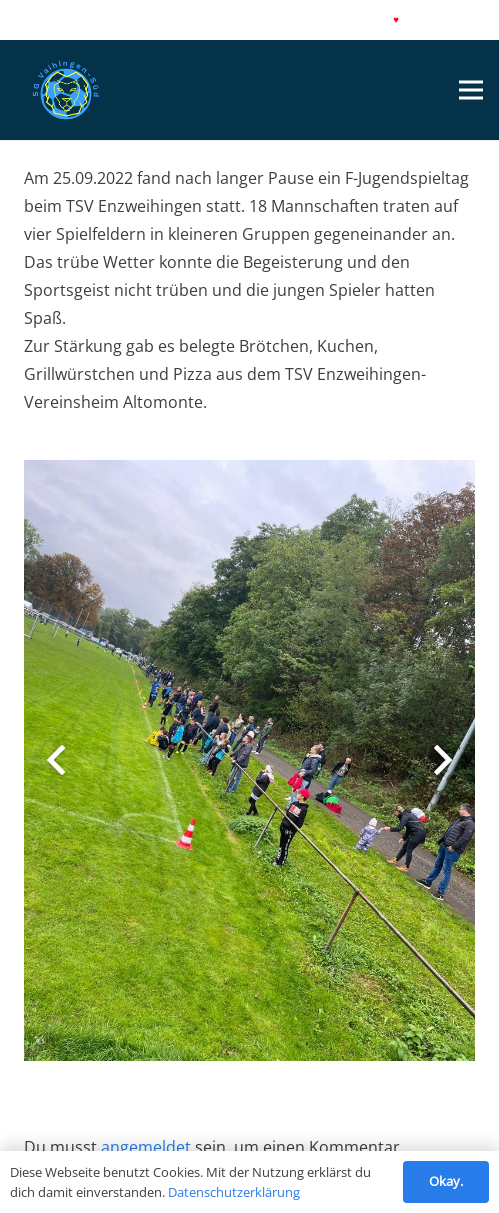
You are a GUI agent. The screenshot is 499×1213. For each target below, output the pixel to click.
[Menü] (471, 90)
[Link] (66, 90)
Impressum (42, 19)
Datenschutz (111, 19)
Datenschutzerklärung (234, 1192)
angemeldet (146, 1147)
